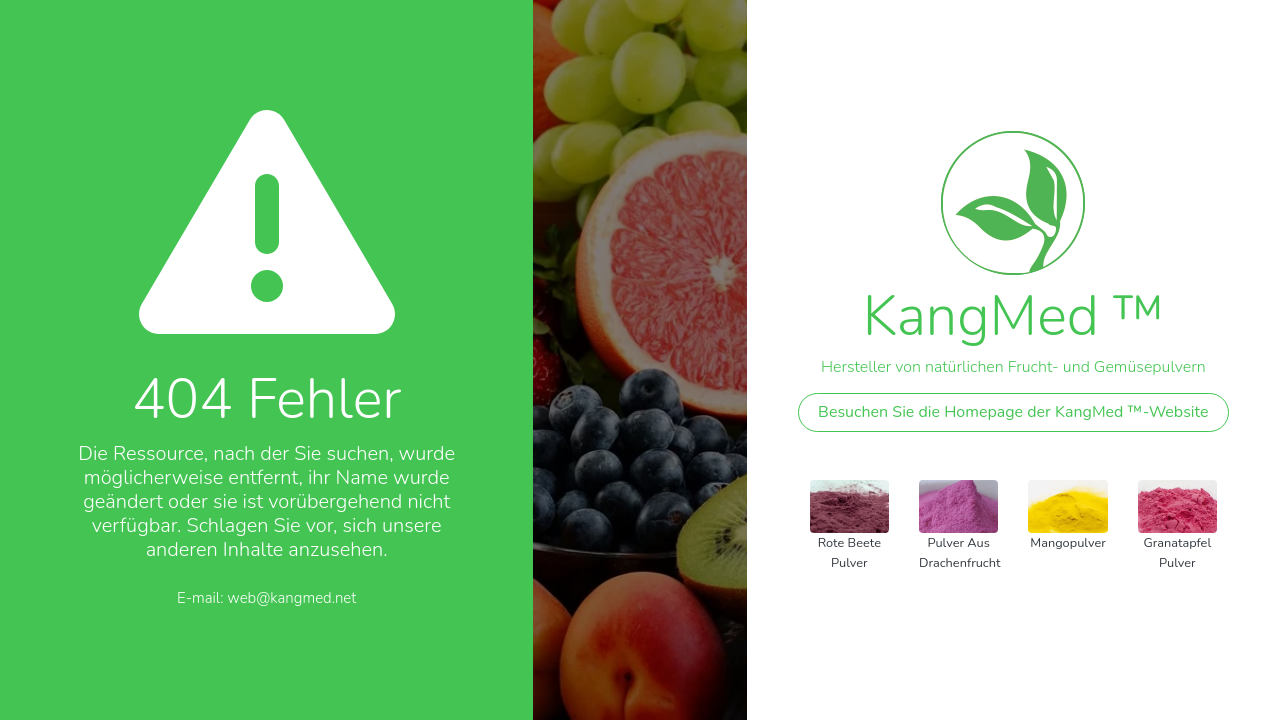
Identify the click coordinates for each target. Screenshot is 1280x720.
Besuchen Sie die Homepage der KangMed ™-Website (1013, 412)
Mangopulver (1068, 543)
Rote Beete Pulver (849, 553)
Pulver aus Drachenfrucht (959, 553)
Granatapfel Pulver (1177, 553)
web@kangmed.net (291, 598)
